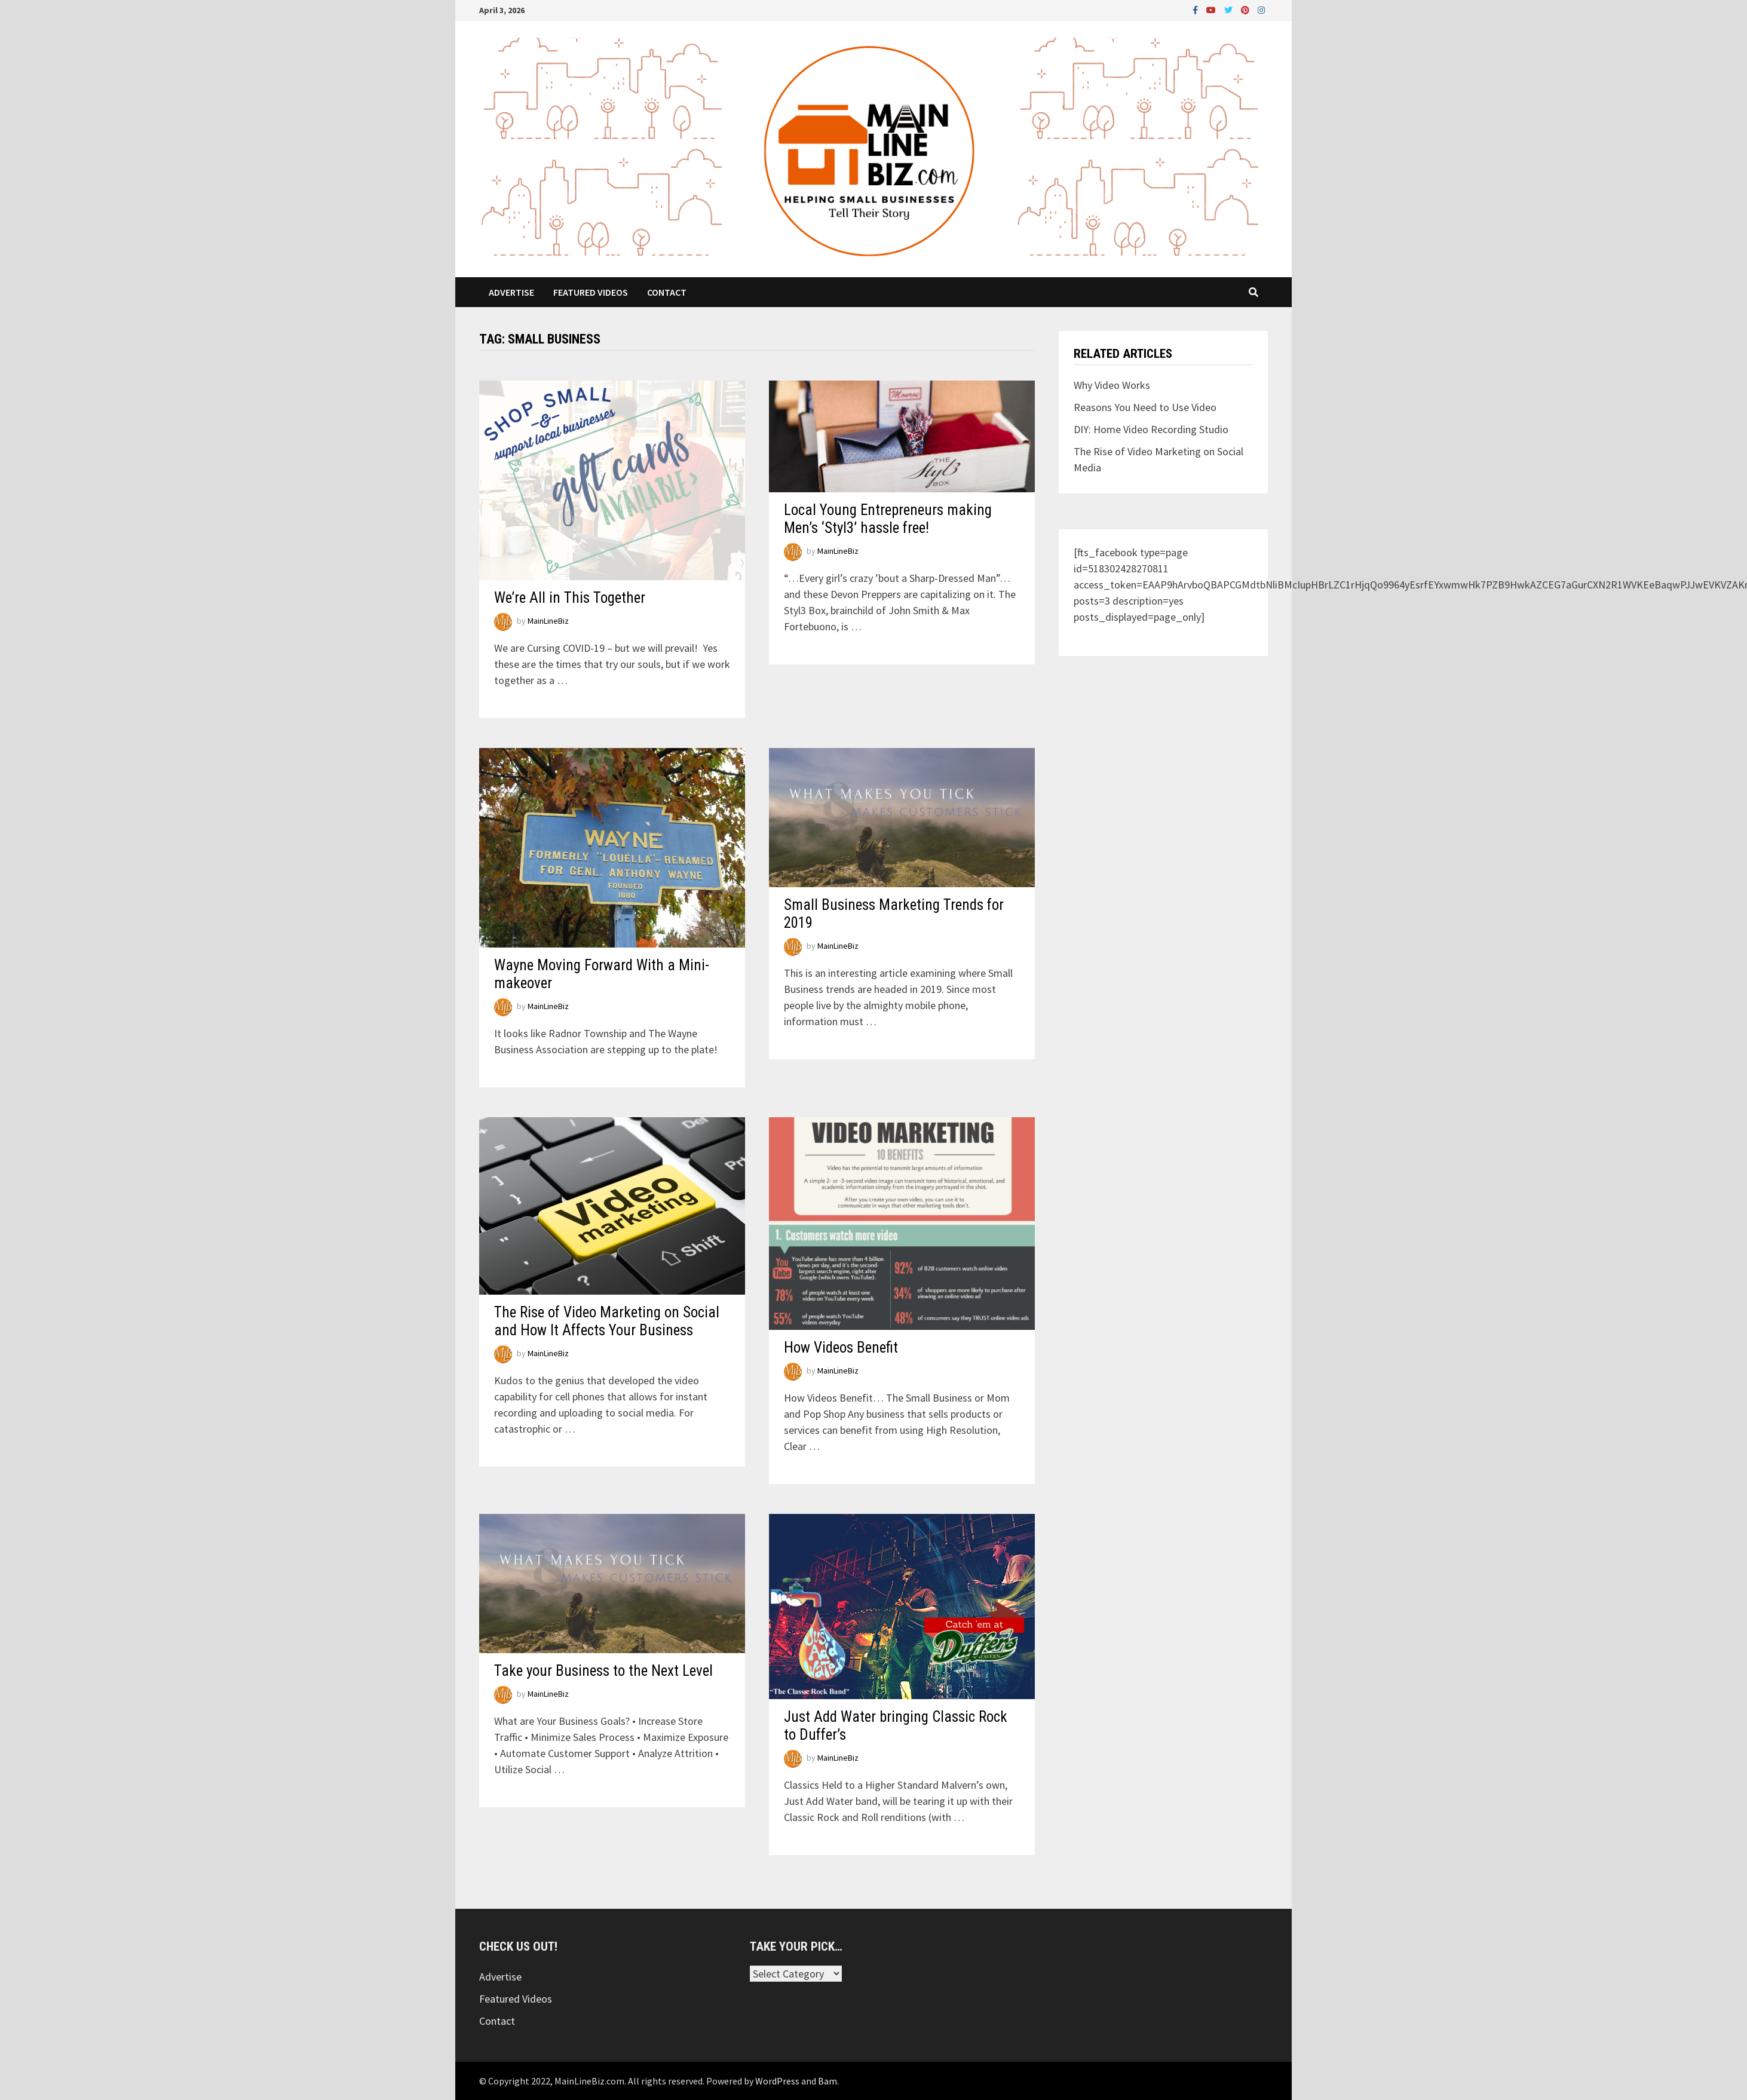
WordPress (777, 2081)
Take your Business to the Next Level (603, 1670)
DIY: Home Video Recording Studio (1151, 429)
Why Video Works (1112, 385)
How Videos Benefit (841, 1347)
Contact (666, 292)
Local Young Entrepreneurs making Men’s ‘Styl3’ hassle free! (888, 519)
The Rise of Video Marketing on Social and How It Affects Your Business (606, 1321)
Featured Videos (590, 292)
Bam (827, 2081)
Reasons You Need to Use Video (1145, 407)
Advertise (511, 292)
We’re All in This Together (569, 597)
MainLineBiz (548, 620)
